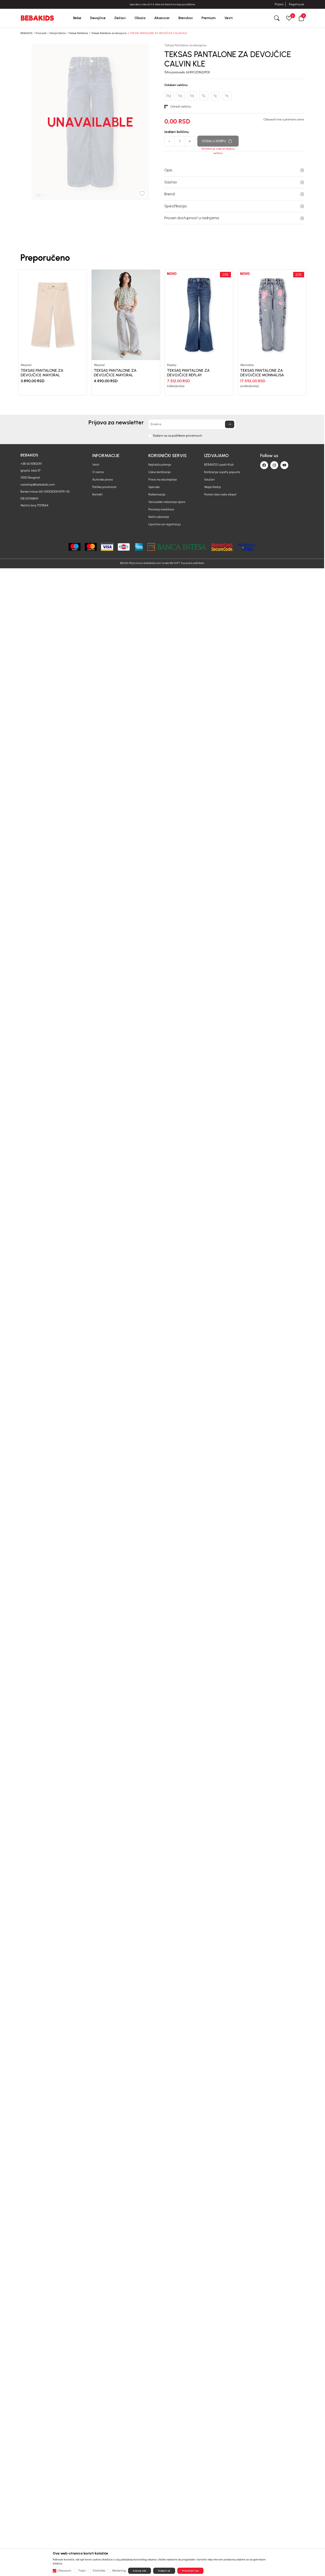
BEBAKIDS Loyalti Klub (219, 464)
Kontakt (97, 494)
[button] (301, 17)
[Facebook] (264, 465)
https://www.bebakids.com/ (145, 563)
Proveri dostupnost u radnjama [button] (234, 217)
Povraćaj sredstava (161, 509)
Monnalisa (247, 365)
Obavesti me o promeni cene (283, 119)
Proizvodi (41, 33)
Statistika (99, 2570)
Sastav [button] (234, 182)
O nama (98, 472)
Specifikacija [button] (234, 206)
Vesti (95, 464)
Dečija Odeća (57, 33)
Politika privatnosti (104, 487)
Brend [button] (234, 194)
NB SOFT (175, 563)
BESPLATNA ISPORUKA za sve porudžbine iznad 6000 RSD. (162, 4)
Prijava (279, 4)
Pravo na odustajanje (162, 479)
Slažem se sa (177, 435)
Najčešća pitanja (159, 464)
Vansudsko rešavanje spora (166, 502)
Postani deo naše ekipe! (220, 494)
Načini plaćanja (158, 517)
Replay (171, 365)
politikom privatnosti (187, 436)
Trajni (82, 2570)
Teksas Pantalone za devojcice (109, 33)
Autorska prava (102, 479)
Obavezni (64, 2570)
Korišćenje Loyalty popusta (222, 472)
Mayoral (26, 365)
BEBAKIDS (26, 33)
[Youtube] (284, 465)
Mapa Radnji (212, 487)
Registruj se (296, 4)
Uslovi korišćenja (159, 472)
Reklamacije (156, 494)
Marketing (119, 2570)
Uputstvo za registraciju (164, 524)
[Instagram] (274, 465)
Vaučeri (209, 479)
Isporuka (154, 487)
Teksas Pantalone (78, 33)
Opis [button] (234, 170)
